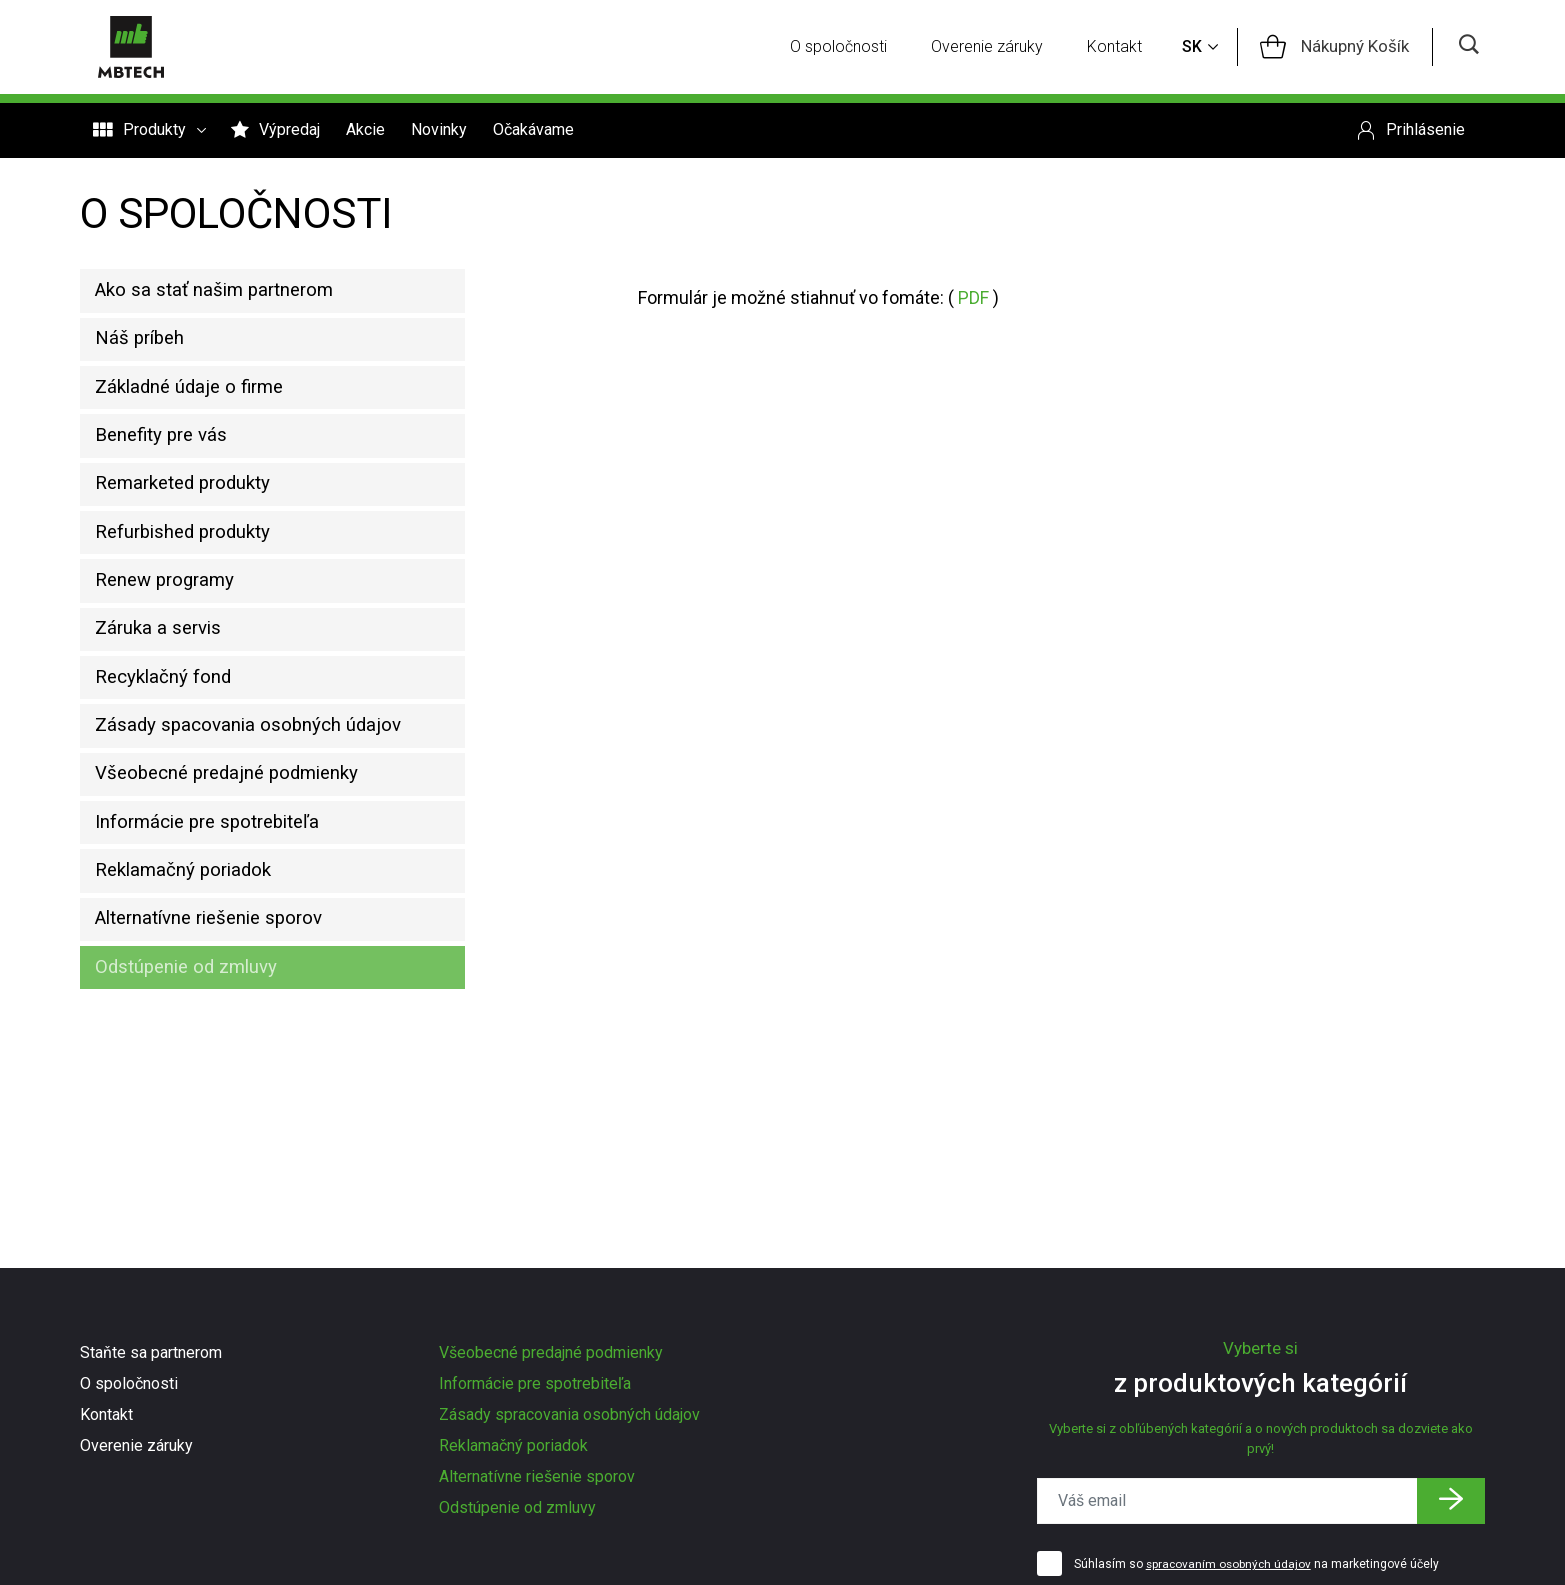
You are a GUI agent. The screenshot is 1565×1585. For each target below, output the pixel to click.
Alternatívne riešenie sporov (224, 1009)
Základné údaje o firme (199, 404)
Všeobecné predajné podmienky (240, 844)
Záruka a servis (166, 679)
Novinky (439, 131)
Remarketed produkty (195, 514)
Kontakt (1121, 47)
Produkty (149, 132)
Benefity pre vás (170, 459)
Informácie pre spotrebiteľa (221, 899)
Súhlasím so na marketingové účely (1258, 1565)
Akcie (365, 131)
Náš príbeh (147, 349)
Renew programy (174, 624)
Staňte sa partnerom (151, 1352)
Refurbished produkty (194, 569)
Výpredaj (275, 131)
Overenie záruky (994, 47)
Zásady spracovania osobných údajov (569, 1414)
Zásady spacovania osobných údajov (259, 789)
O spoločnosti (845, 47)
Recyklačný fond (171, 734)
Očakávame (533, 131)
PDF (973, 297)
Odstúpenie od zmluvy (197, 1064)
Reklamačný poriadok (194, 954)
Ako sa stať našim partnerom (226, 294)
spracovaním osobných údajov (1230, 1565)
